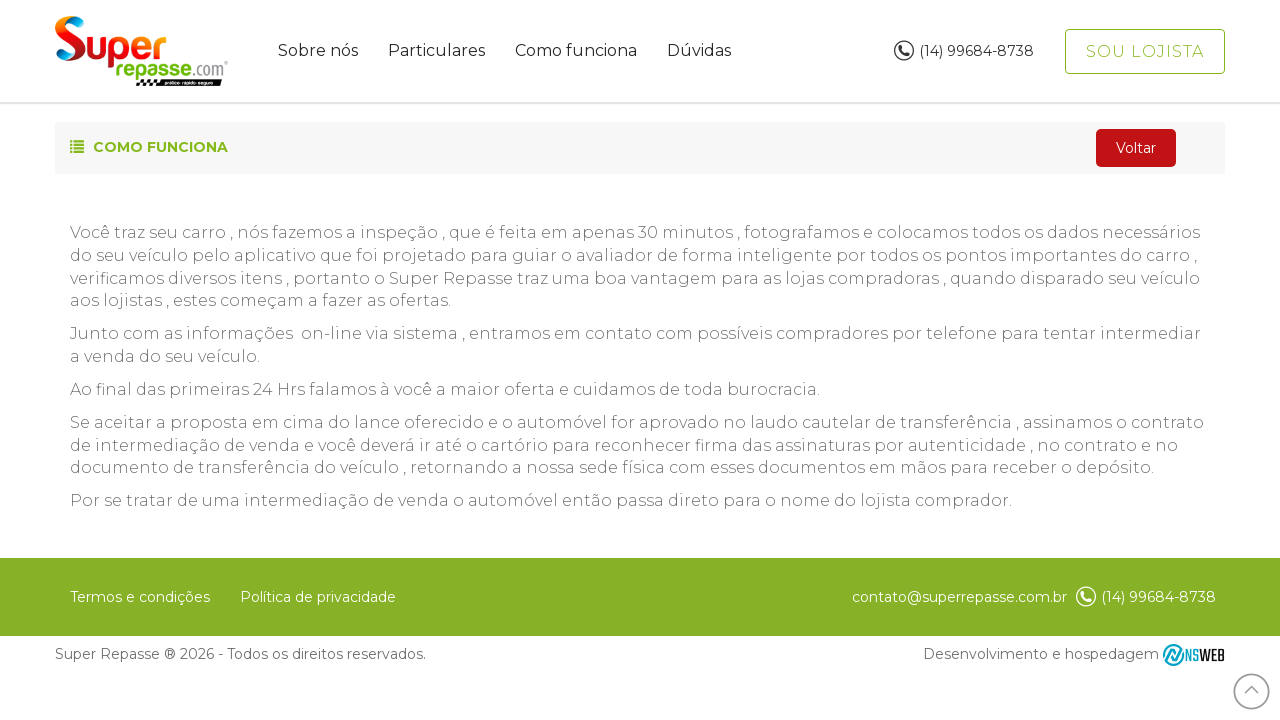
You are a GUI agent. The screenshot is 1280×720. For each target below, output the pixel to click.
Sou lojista (1145, 51)
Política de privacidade (318, 597)
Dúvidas (699, 50)
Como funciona (576, 50)
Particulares (436, 50)
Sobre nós (318, 50)
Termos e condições (140, 597)
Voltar (1136, 148)
